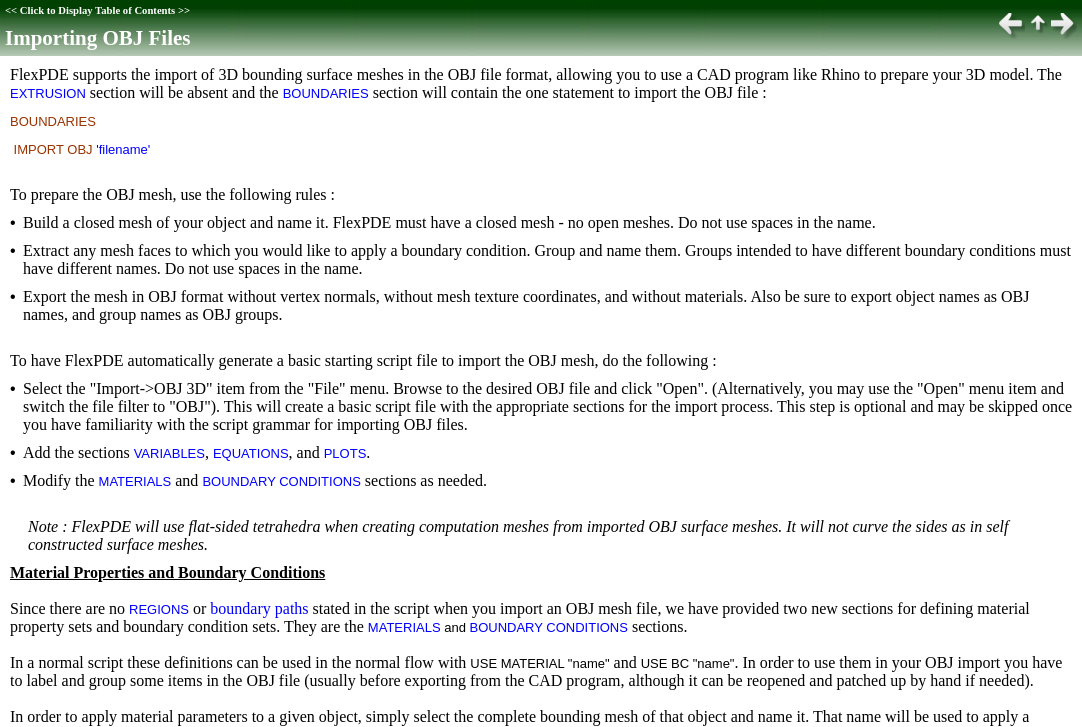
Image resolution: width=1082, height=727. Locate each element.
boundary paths (259, 608)
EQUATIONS (251, 453)
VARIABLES (169, 453)
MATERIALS (135, 481)
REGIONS (159, 609)
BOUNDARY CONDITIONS (281, 481)
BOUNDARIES (326, 93)
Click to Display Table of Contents (97, 10)
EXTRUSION (48, 93)
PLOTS (345, 453)
